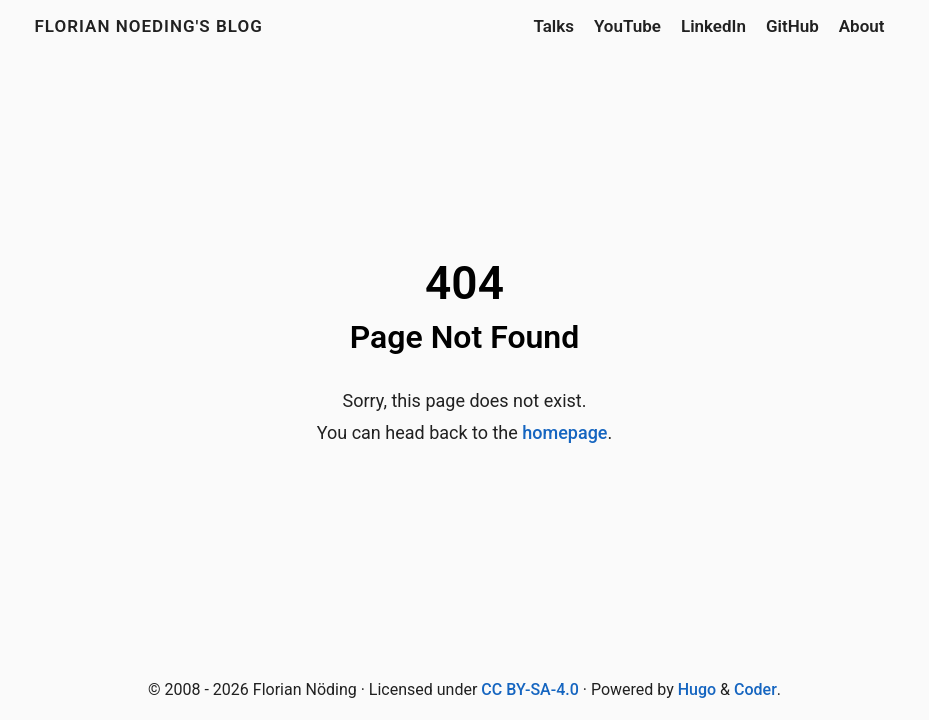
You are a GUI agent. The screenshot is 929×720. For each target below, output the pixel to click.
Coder (755, 689)
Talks (553, 26)
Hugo (697, 689)
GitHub (792, 26)
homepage (564, 432)
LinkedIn (713, 26)
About (862, 26)
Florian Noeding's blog (149, 26)
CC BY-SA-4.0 (529, 689)
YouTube (627, 26)
